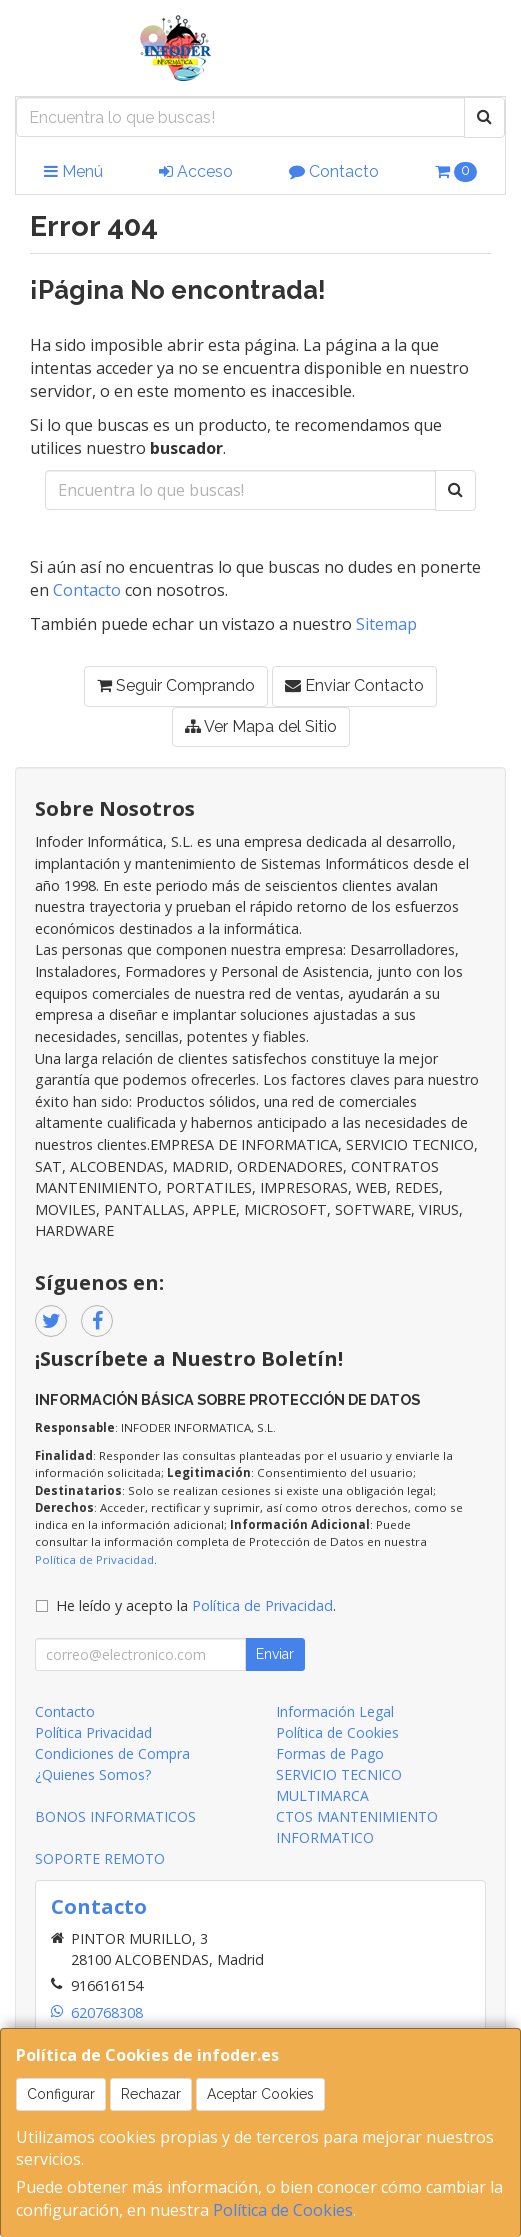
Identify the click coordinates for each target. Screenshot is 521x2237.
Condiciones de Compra (112, 1753)
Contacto (334, 171)
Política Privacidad (93, 1732)
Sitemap (386, 624)
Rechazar (151, 2094)
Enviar (275, 1654)
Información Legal (335, 1711)
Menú (73, 171)
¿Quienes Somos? (93, 1774)
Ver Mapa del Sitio (261, 726)
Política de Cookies (283, 2210)
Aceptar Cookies (260, 2094)
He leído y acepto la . (196, 1605)
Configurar (61, 2094)
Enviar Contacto (354, 685)
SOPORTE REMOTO (100, 1858)
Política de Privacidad (94, 1559)
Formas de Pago (330, 1753)
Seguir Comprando (176, 685)
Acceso (196, 171)
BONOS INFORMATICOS (115, 1816)
